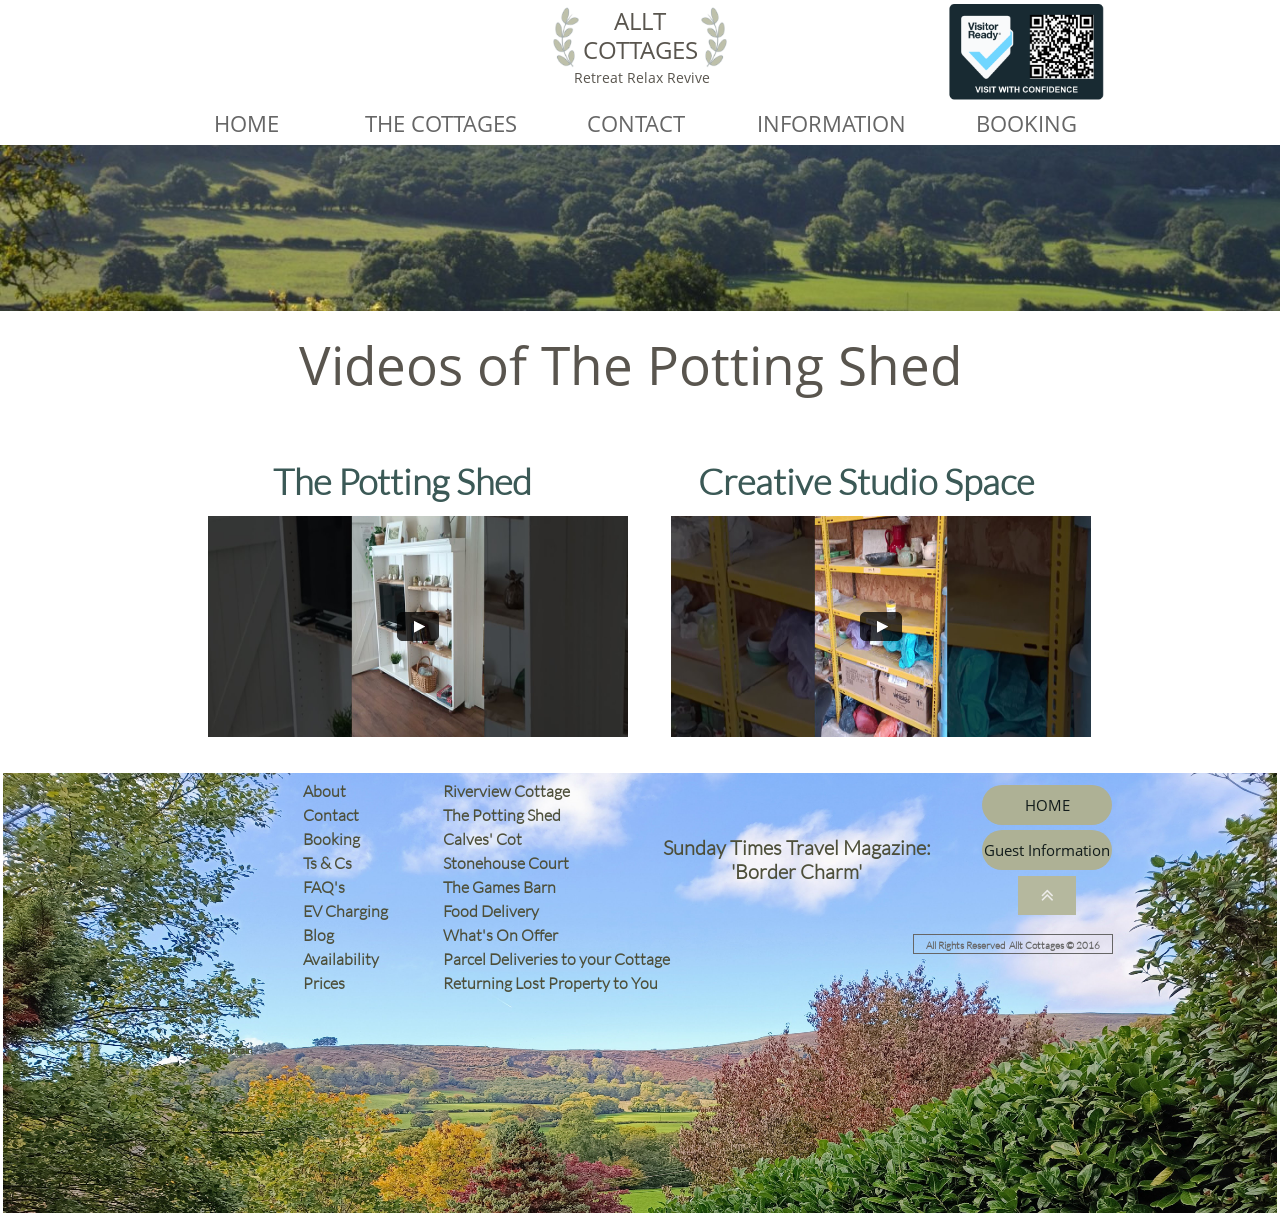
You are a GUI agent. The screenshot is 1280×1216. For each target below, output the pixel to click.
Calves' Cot (487, 839)
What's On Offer (500, 935)
